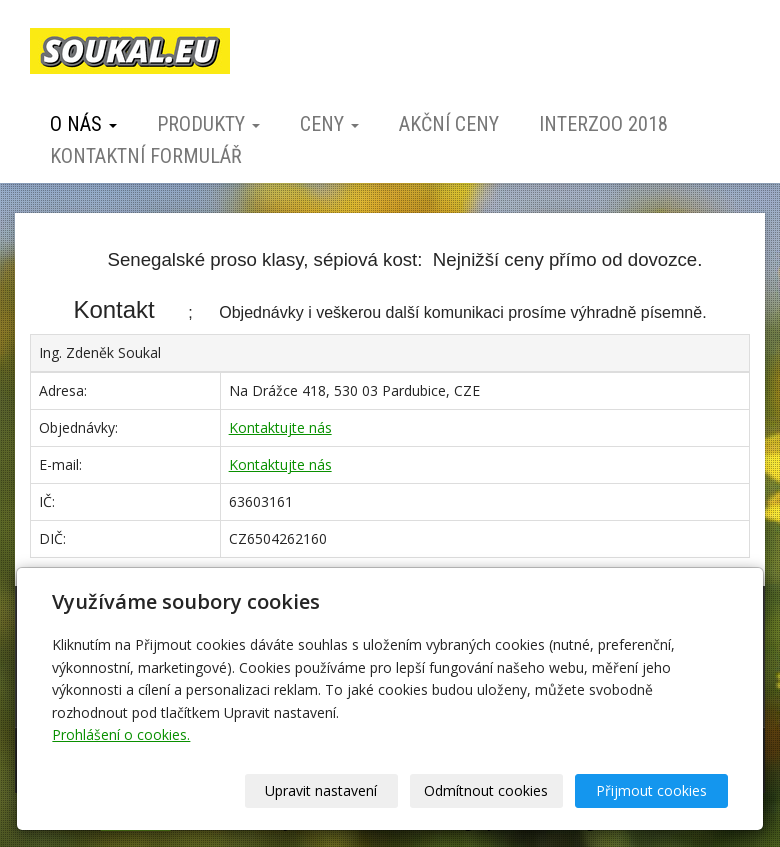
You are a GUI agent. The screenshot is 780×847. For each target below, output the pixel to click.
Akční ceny (449, 124)
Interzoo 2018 (603, 124)
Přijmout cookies (651, 790)
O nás (83, 124)
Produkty (208, 124)
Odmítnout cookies (486, 790)
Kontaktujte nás (280, 427)
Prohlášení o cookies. (121, 734)
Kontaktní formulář (146, 156)
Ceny (329, 124)
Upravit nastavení (321, 790)
